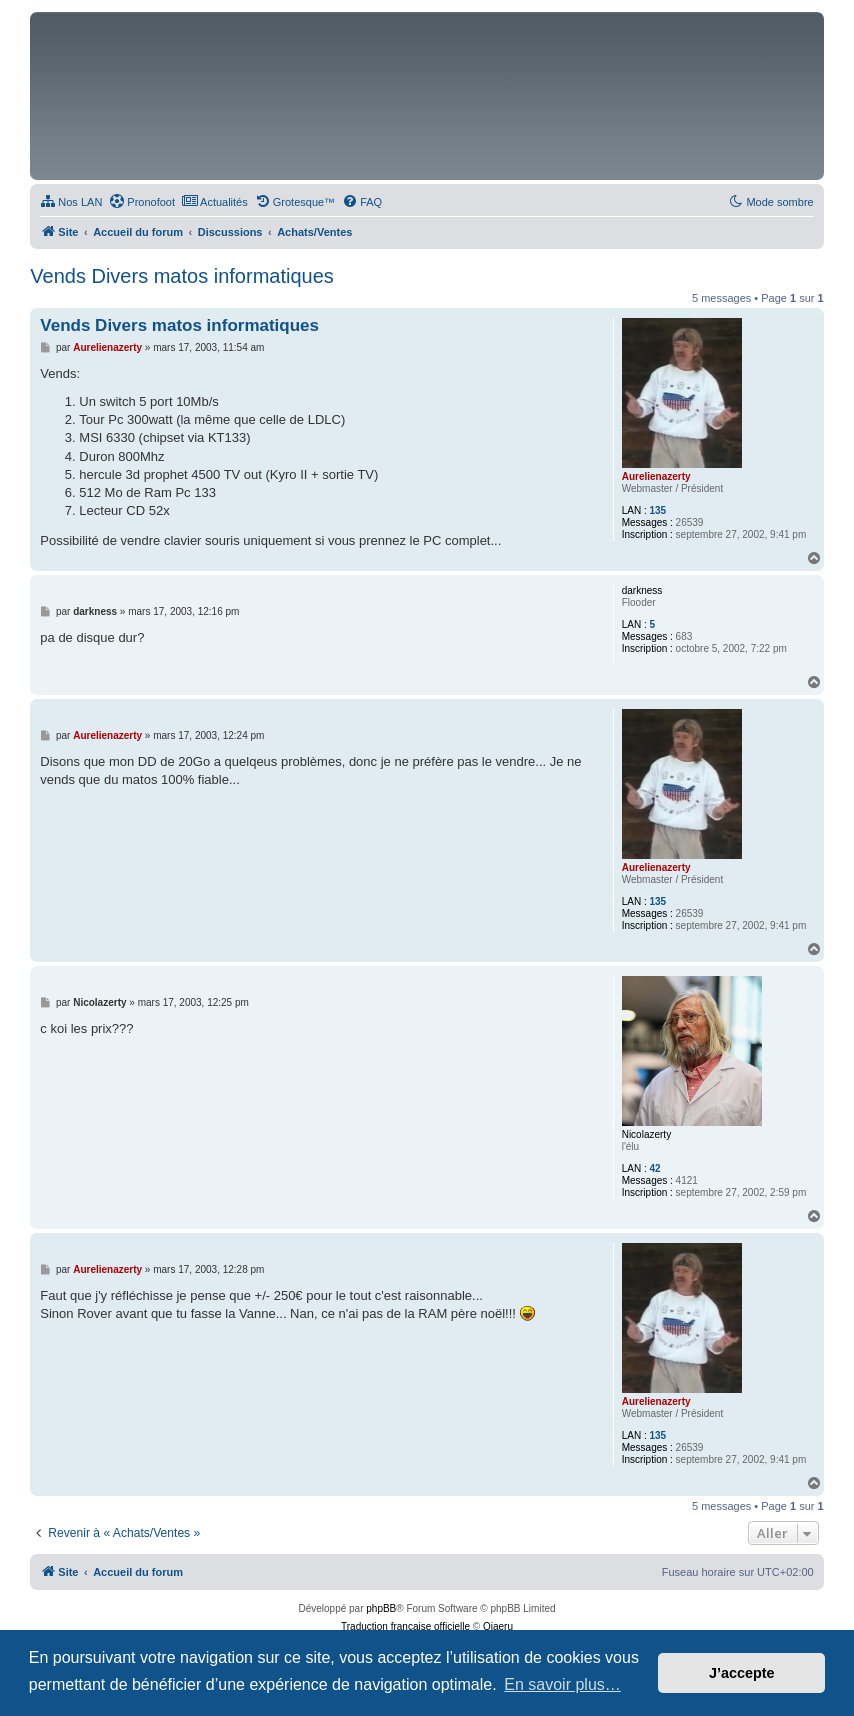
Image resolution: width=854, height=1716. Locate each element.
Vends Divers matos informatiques (181, 276)
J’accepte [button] (742, 1673)
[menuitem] (71, 202)
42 (654, 1168)
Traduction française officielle (405, 1626)
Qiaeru (498, 1626)
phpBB (381, 1608)
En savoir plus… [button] (562, 1684)
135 (657, 510)
